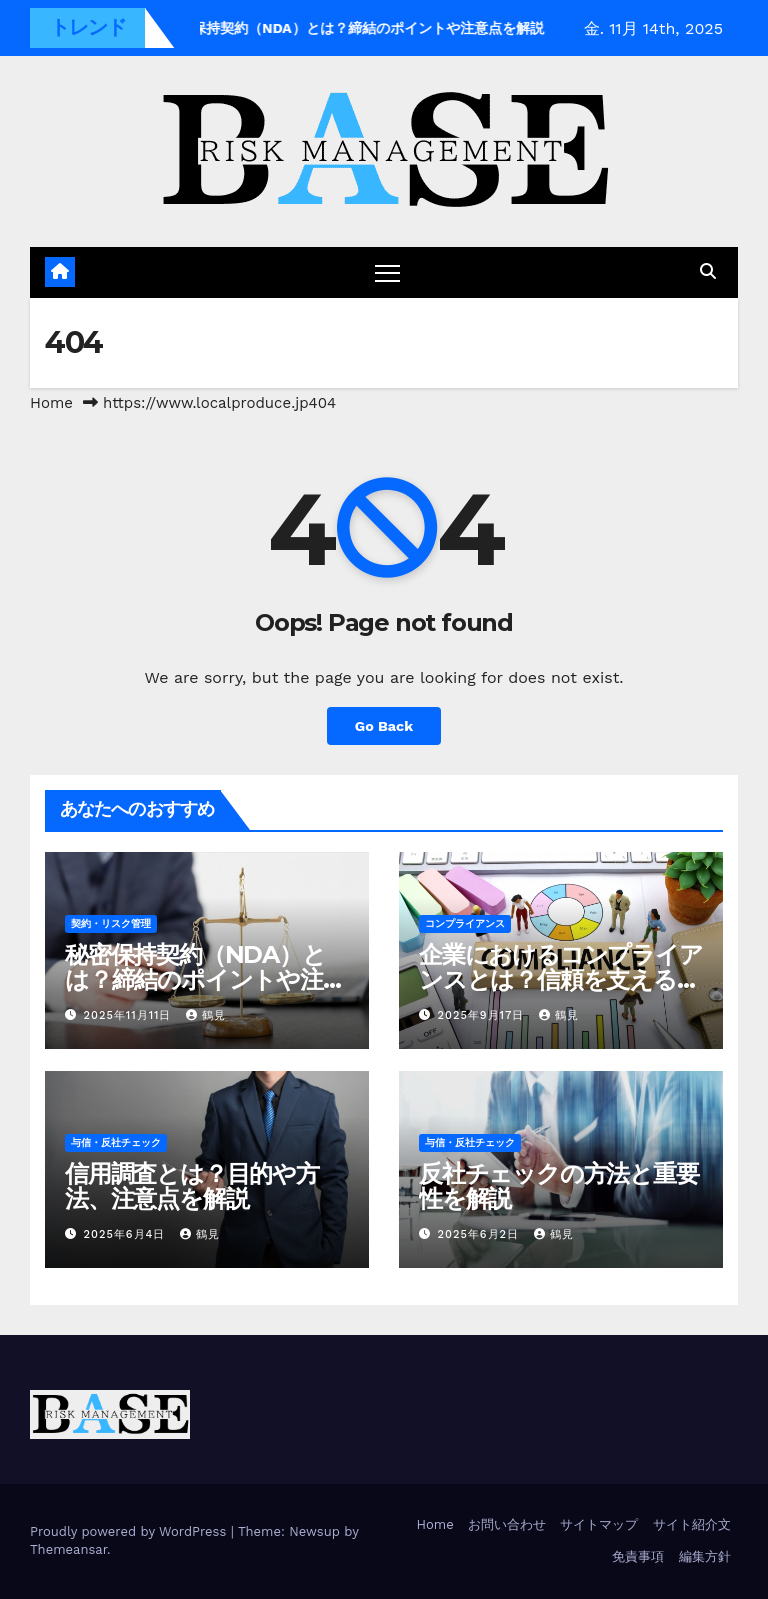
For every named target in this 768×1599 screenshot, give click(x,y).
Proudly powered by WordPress (130, 1531)
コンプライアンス (465, 923)
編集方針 (705, 1556)
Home (51, 403)
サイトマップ (599, 1524)
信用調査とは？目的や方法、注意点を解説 (192, 1186)
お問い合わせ (507, 1524)
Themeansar (68, 1549)
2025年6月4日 (127, 1234)
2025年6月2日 (481, 1234)
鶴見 (206, 1015)
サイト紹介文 (692, 1524)
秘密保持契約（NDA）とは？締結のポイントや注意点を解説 (205, 979)
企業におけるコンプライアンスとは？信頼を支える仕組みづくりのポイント (561, 979)
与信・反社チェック (116, 1142)
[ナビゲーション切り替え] (387, 272)
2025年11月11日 (130, 1015)
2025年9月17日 (483, 1015)
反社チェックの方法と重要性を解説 (559, 1186)
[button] (708, 271)
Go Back (384, 726)
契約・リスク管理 (111, 923)
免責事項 (638, 1556)
